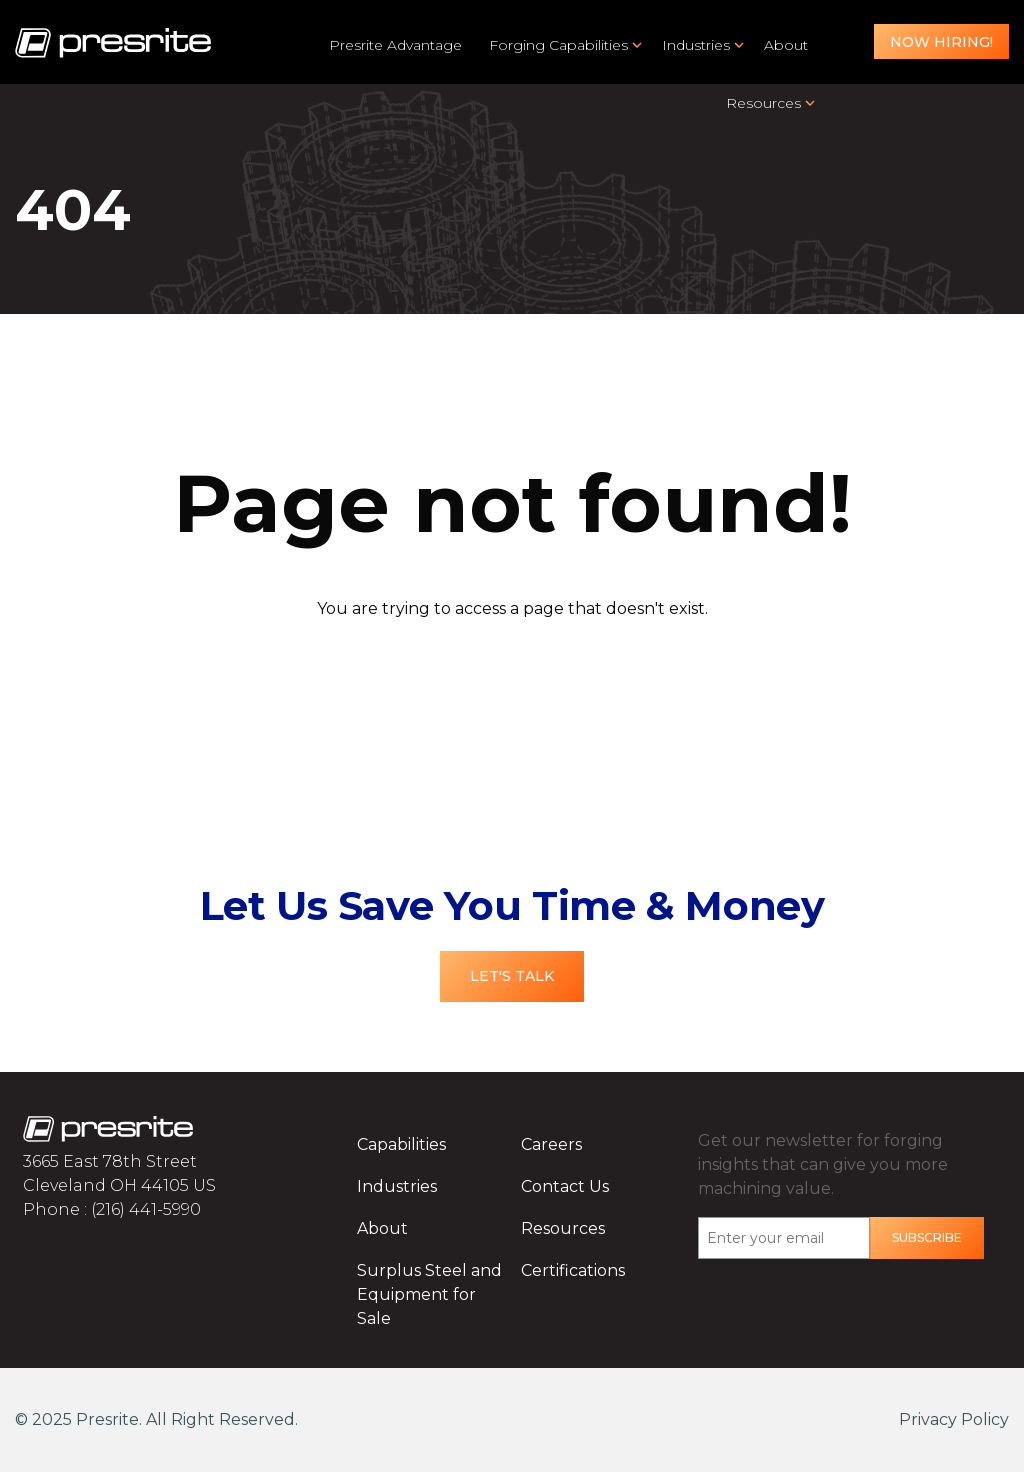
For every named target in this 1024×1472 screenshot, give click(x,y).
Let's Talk (512, 976)
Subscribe (927, 1237)
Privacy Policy (954, 1419)
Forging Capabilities (558, 45)
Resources (763, 103)
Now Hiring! (941, 42)
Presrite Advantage (395, 45)
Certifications (573, 1270)
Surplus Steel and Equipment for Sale (429, 1294)
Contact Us (565, 1186)
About (786, 45)
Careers (551, 1144)
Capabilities (401, 1144)
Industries (696, 45)
